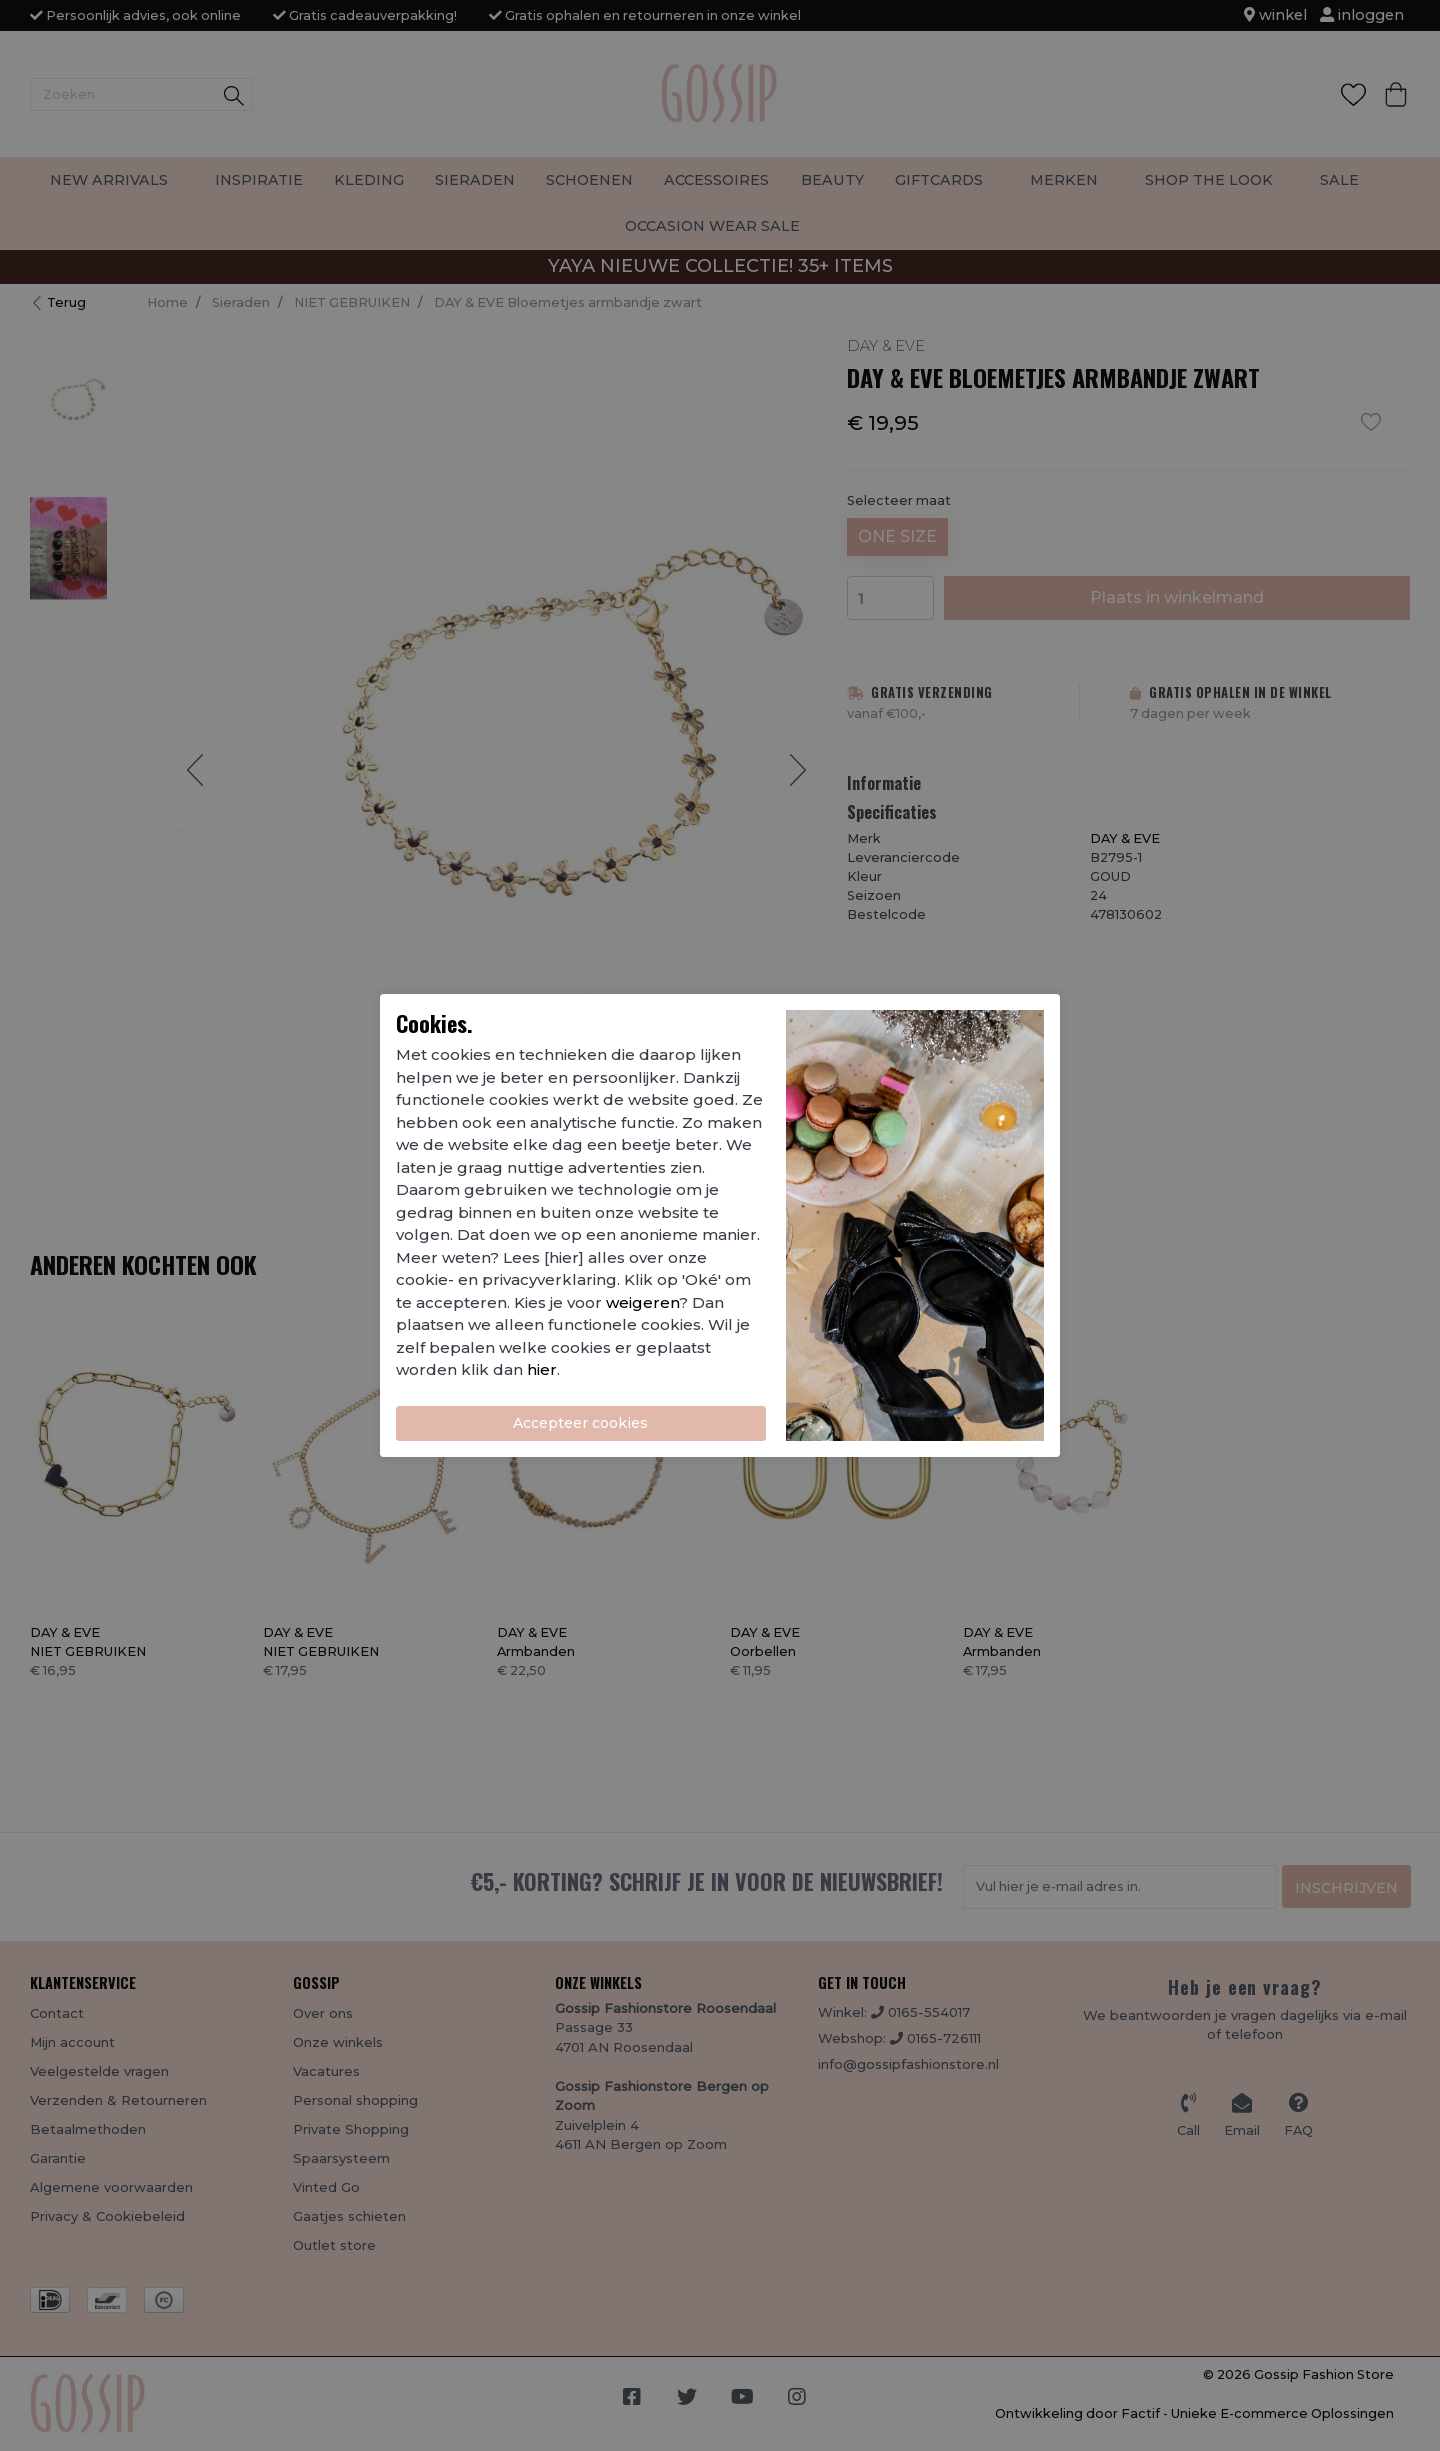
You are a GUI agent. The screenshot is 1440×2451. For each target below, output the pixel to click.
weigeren (642, 1302)
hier (542, 1369)
